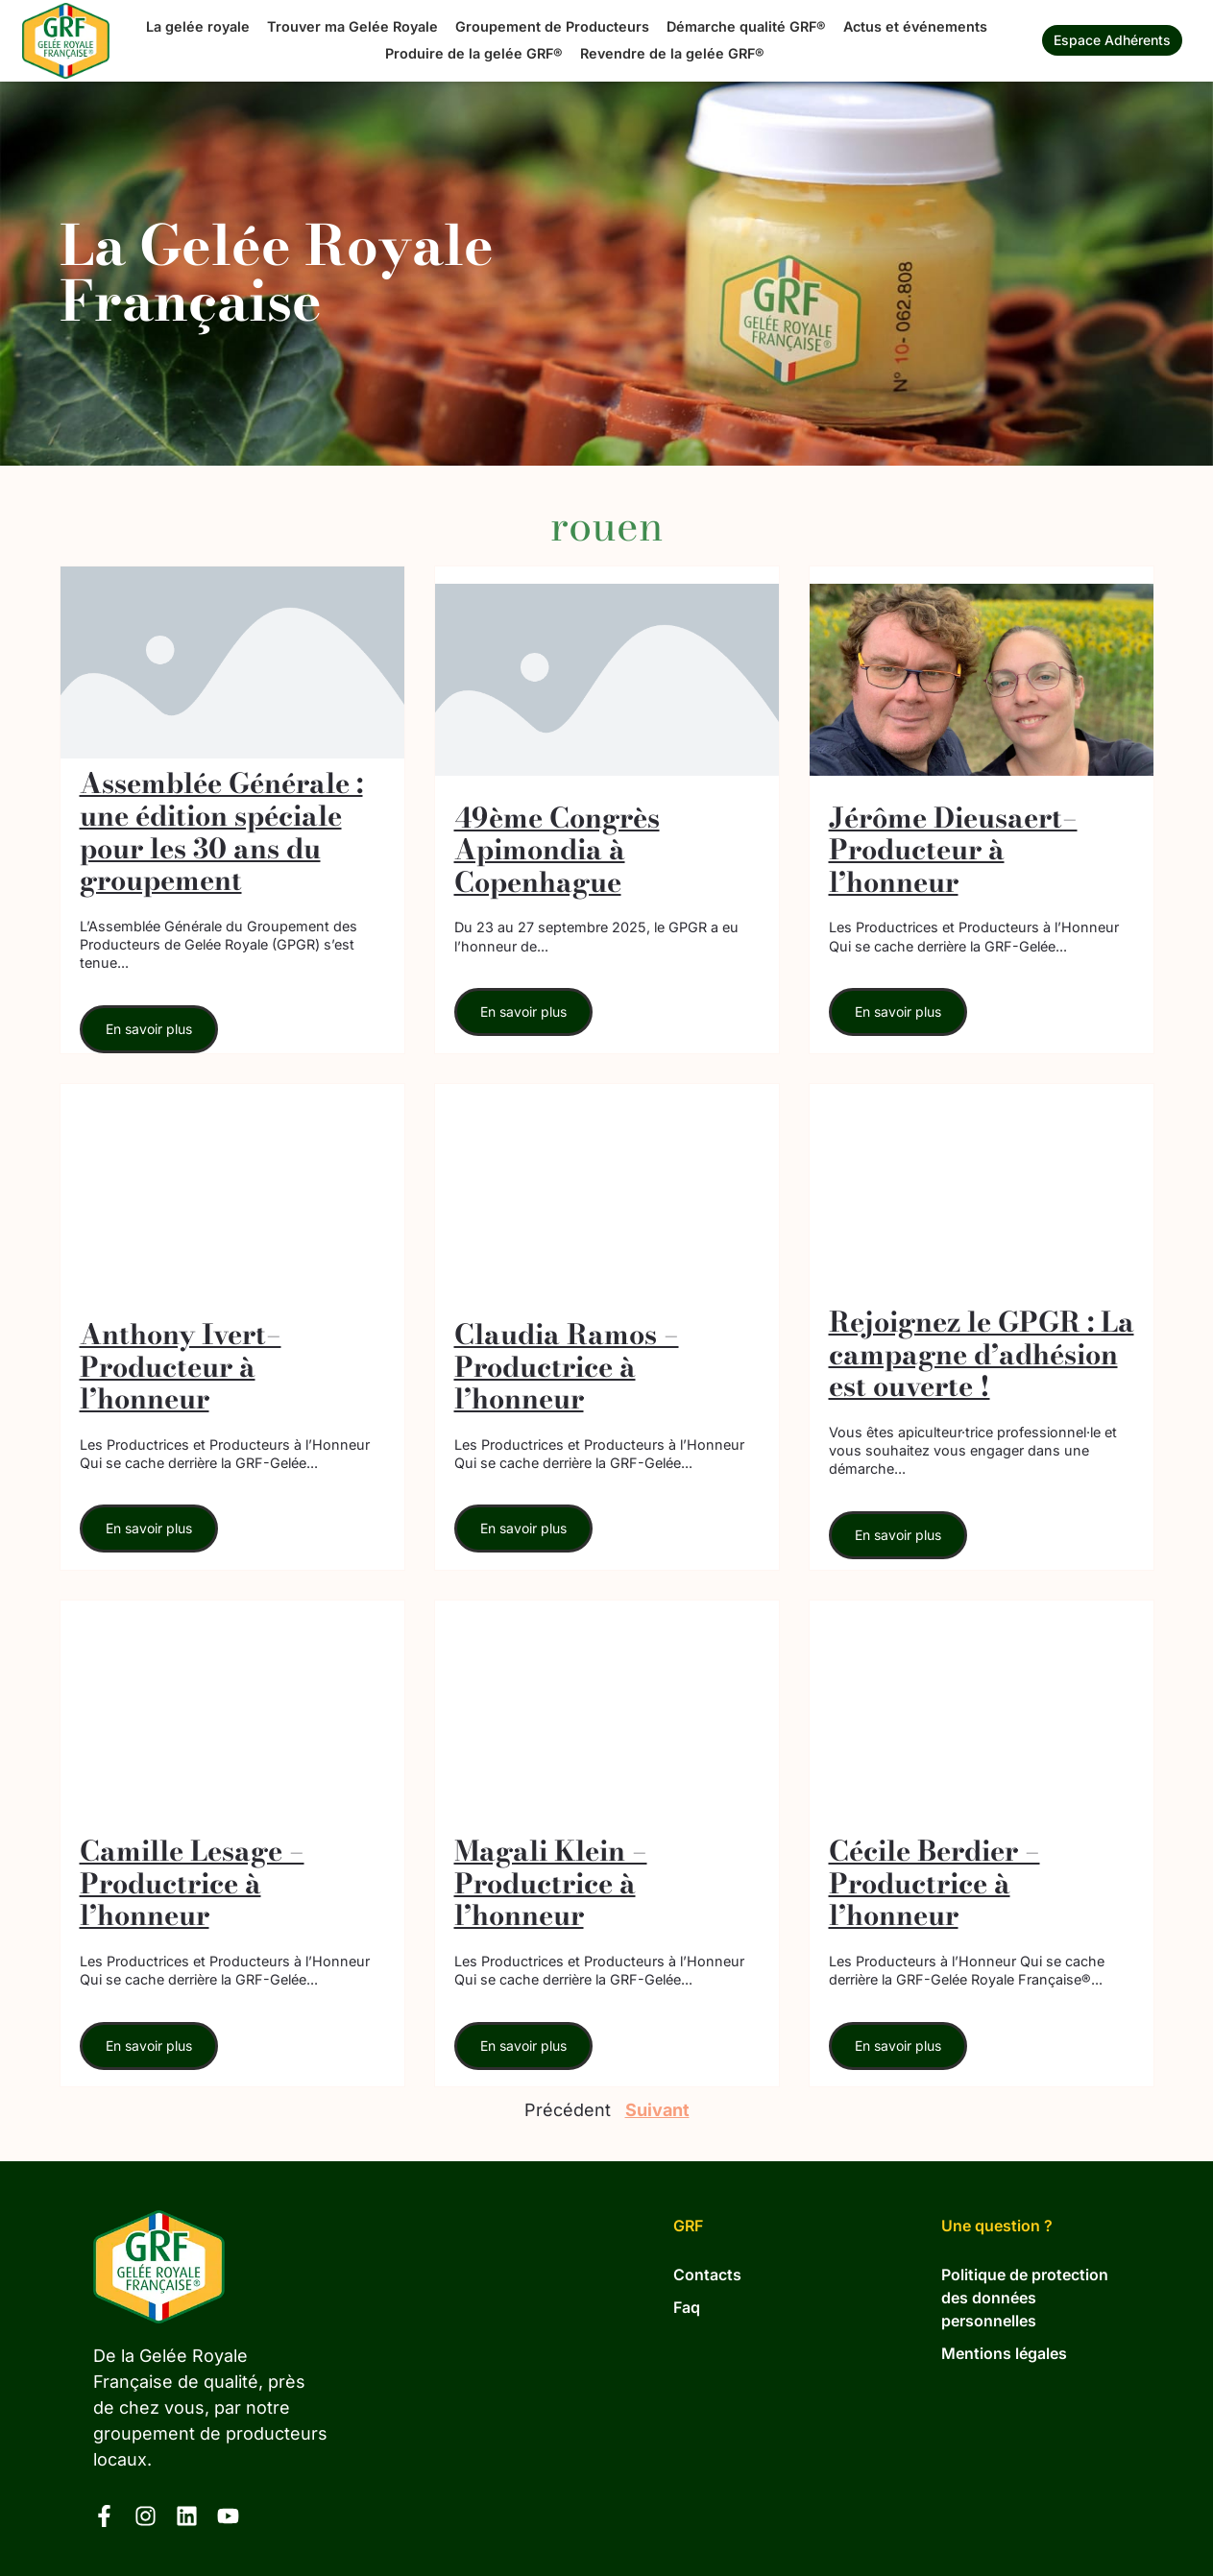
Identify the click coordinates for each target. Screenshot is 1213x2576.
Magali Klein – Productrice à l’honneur (550, 1883)
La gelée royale (198, 26)
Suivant (657, 2110)
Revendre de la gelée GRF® (672, 53)
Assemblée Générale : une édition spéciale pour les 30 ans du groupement (221, 832)
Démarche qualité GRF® (746, 26)
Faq (686, 2308)
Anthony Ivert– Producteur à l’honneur (180, 1366)
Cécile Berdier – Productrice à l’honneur (934, 1883)
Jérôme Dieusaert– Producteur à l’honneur (953, 850)
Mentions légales (1004, 2354)
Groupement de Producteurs (552, 26)
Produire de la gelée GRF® (474, 53)
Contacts (707, 2275)
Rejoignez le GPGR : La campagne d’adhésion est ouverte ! (981, 1354)
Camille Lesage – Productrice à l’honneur (192, 1883)
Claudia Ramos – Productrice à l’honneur (566, 1366)
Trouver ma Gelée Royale (352, 26)
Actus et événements (915, 26)
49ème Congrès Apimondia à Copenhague (557, 850)
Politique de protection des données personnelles (1024, 2298)
